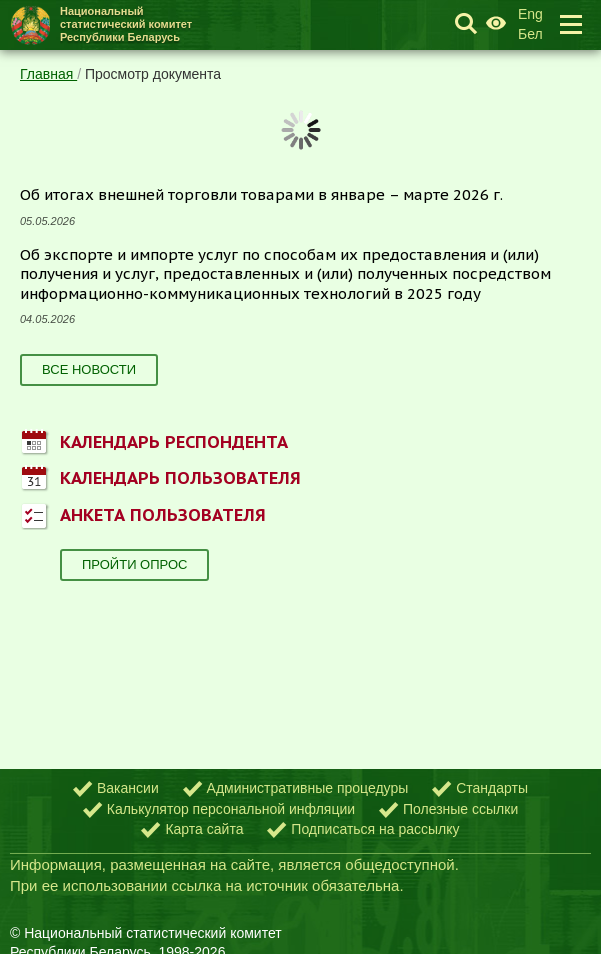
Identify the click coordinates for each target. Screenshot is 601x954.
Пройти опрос (134, 564)
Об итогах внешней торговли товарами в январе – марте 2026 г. (261, 194)
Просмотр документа (153, 74)
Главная (48, 74)
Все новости (89, 369)
